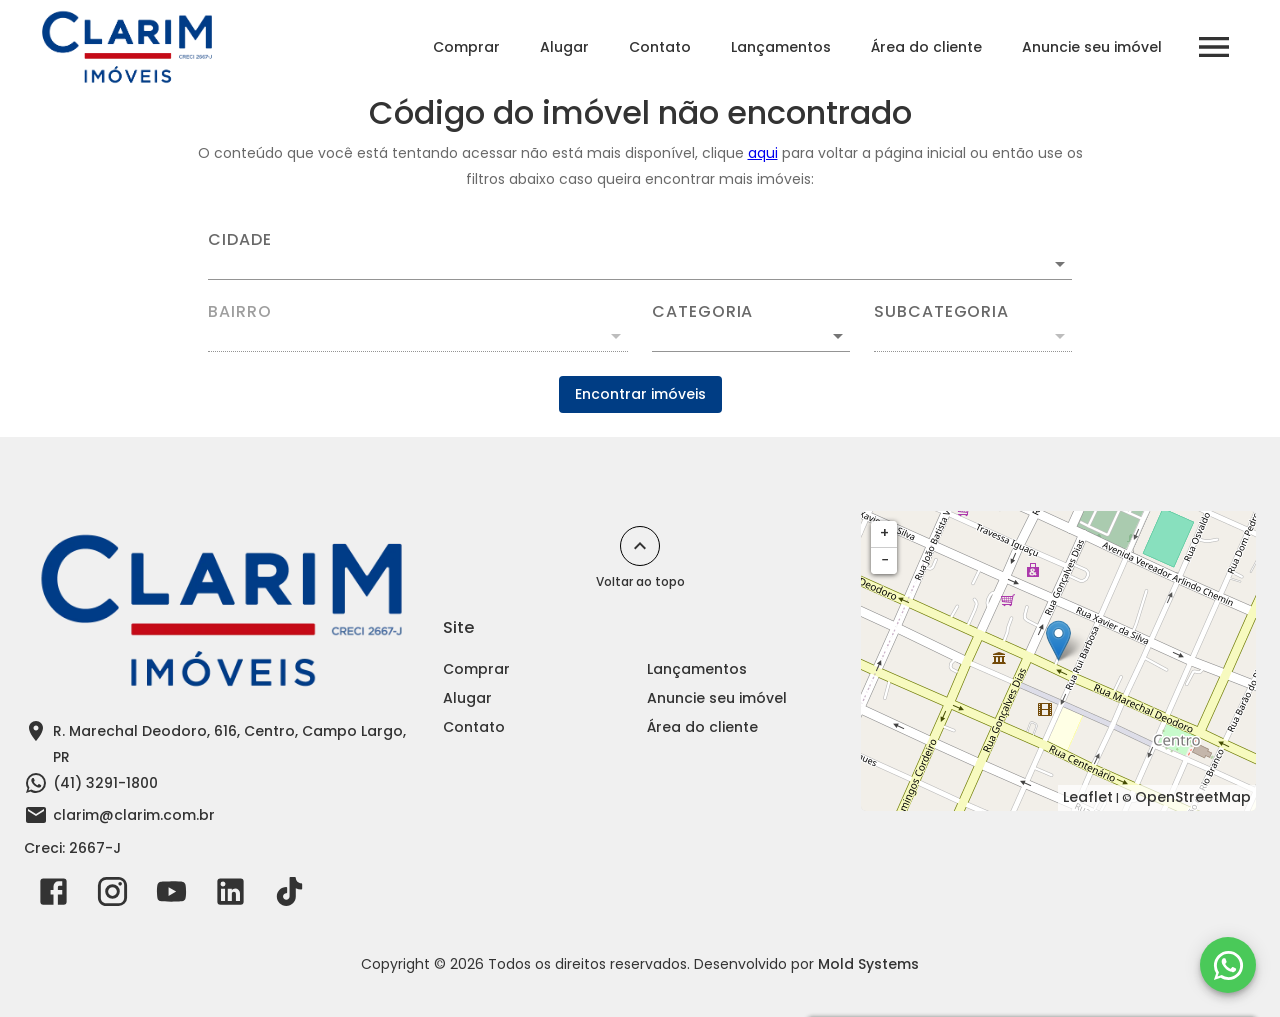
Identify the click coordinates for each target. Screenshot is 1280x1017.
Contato (660, 47)
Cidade (240, 240)
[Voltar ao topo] (640, 546)
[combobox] (640, 256)
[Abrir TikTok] (289, 896)
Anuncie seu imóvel (1092, 47)
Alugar (564, 47)
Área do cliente (926, 47)
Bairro (240, 312)
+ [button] (884, 533)
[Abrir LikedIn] (230, 896)
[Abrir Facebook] (53, 896)
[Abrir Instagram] (112, 896)
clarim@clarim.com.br (134, 815)
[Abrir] (1060, 264)
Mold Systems (868, 964)
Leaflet (1088, 797)
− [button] (885, 560)
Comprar (466, 47)
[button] (751, 336)
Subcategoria (941, 312)
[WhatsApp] (1228, 965)
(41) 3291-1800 (105, 783)
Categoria (702, 312)
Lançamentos (781, 47)
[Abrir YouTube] (171, 896)
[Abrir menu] (1214, 47)
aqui (763, 153)
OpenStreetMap (1193, 797)
